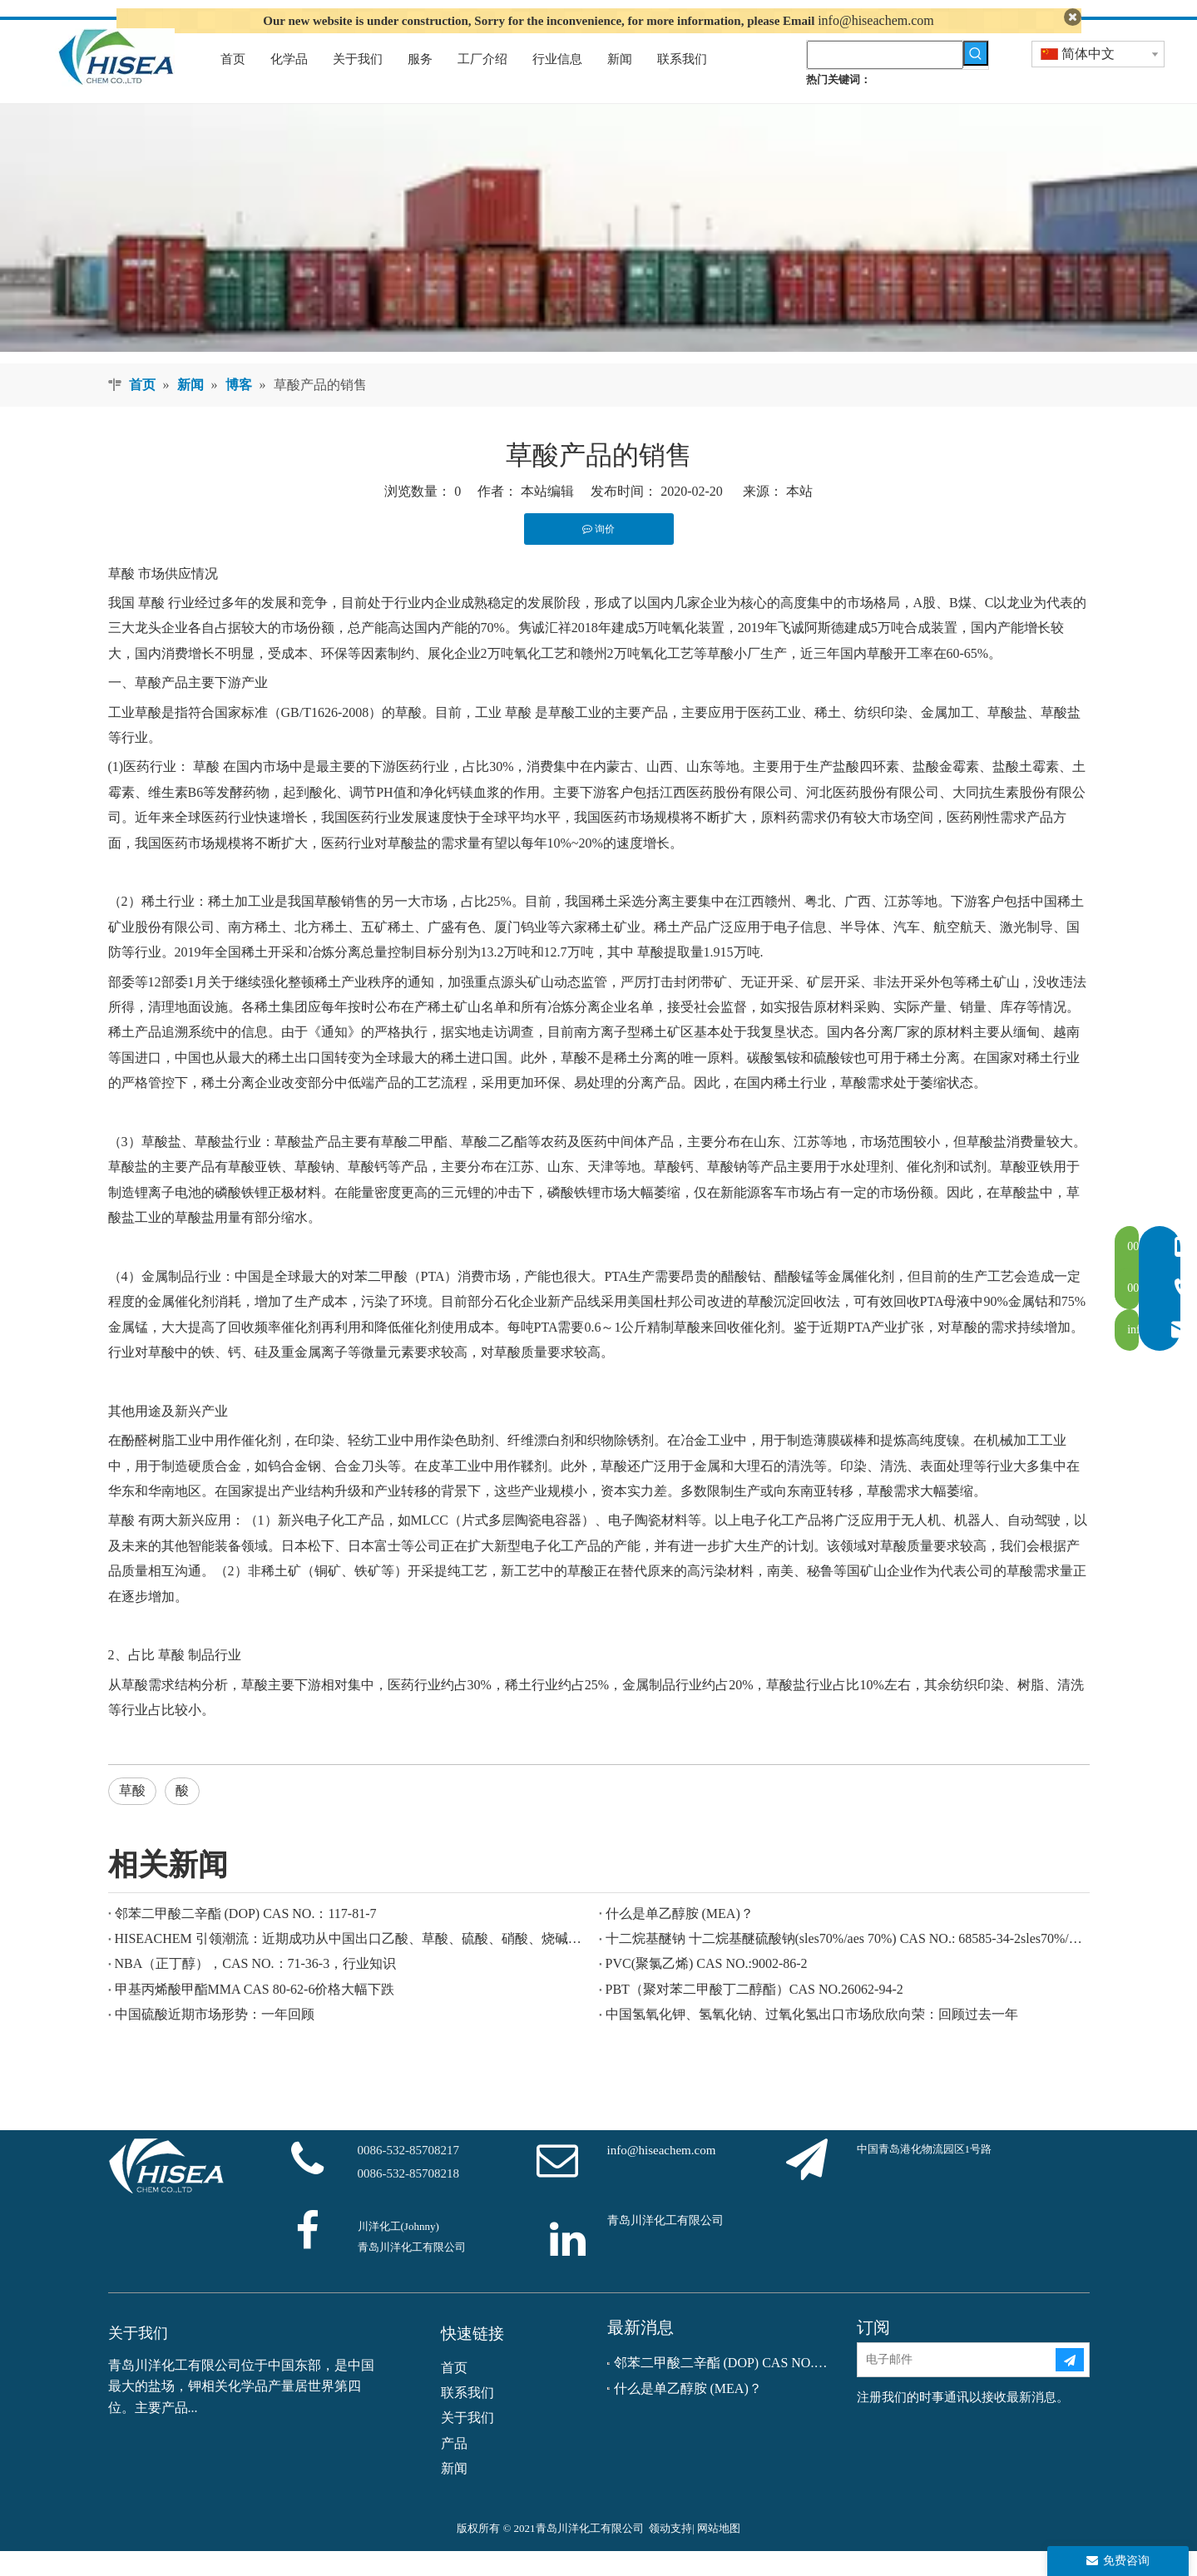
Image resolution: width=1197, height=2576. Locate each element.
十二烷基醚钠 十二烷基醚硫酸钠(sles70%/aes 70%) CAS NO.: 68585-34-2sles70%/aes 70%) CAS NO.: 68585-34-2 (844, 1963)
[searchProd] (885, 80)
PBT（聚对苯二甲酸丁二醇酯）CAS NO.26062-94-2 (754, 2014)
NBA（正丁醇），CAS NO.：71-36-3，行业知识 (256, 1989)
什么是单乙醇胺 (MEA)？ (680, 1938)
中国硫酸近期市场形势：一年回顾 (214, 2040)
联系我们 (467, 2417)
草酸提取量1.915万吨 (698, 978)
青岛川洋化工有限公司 (665, 2245)
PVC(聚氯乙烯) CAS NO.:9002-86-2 (707, 1989)
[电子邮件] (956, 2385)
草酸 (121, 598)
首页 (454, 2393)
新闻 (454, 2494)
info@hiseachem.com (876, 20)
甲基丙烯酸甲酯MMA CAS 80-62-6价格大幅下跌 (255, 2014)
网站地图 (718, 2553)
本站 (799, 517)
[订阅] (1070, 2385)
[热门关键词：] (975, 78)
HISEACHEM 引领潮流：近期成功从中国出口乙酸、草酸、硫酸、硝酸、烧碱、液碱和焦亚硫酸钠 (353, 1963)
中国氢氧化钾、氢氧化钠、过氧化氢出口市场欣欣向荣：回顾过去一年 (812, 2040)
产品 (454, 2468)
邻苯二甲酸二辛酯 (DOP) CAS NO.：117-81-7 (246, 1938)
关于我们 (467, 2443)
